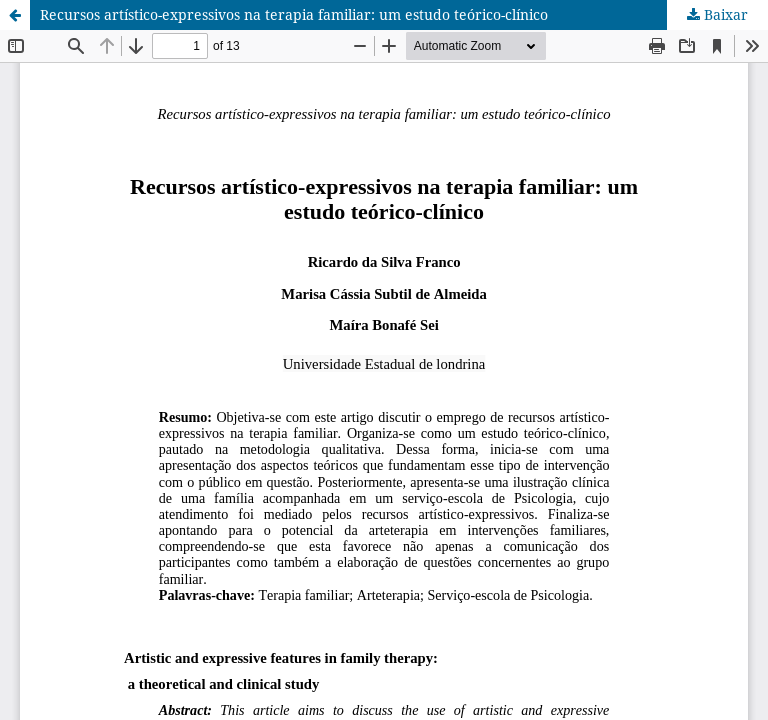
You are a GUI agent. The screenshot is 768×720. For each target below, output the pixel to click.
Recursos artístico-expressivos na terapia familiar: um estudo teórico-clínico (294, 14)
